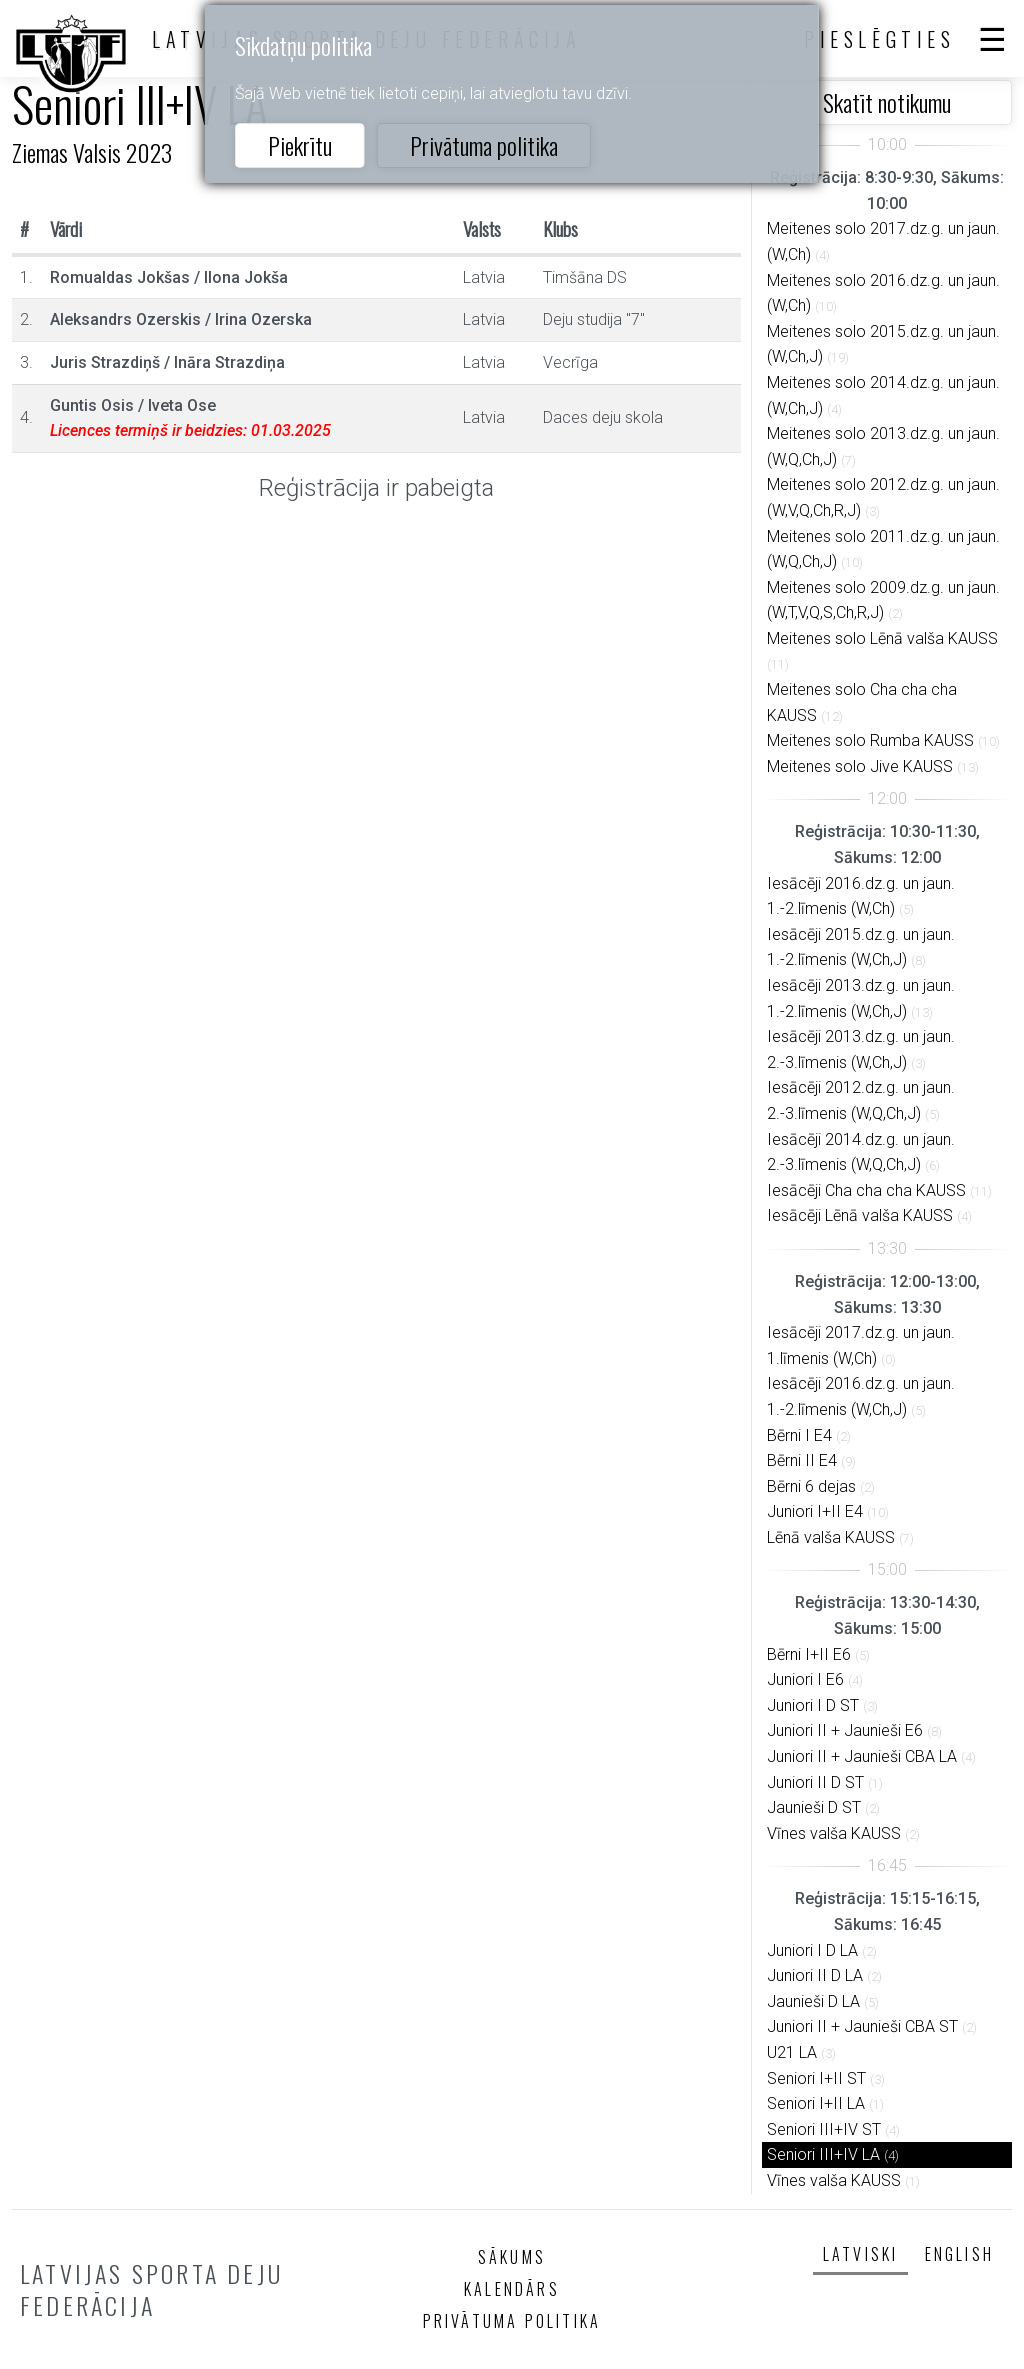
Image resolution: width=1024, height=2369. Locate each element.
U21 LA (792, 2052)
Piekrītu (300, 145)
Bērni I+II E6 (809, 1654)
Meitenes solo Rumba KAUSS (870, 740)
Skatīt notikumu (887, 102)
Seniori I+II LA (816, 2103)
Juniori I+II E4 (815, 1511)
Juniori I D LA (812, 1950)
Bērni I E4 (799, 1435)
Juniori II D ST (815, 1782)
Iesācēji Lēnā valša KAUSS (860, 1215)
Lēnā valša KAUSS (831, 1537)
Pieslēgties (880, 39)
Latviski (861, 2254)
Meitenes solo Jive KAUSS (860, 766)
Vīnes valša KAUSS (834, 1833)
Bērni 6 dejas (811, 1486)
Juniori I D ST (813, 1705)
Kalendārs (512, 2289)
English (959, 2254)
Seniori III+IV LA (823, 2154)
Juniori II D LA (815, 1975)
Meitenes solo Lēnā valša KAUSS (882, 638)
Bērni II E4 (802, 1460)
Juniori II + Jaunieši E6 (845, 1730)
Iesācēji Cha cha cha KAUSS (866, 1190)
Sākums (512, 2257)
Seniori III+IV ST (824, 2129)
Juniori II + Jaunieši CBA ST (862, 2026)
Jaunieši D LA (813, 2001)
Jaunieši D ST (814, 1807)
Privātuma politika (484, 145)
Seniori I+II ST (816, 2078)
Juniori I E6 (805, 1679)
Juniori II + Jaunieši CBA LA (862, 1756)
